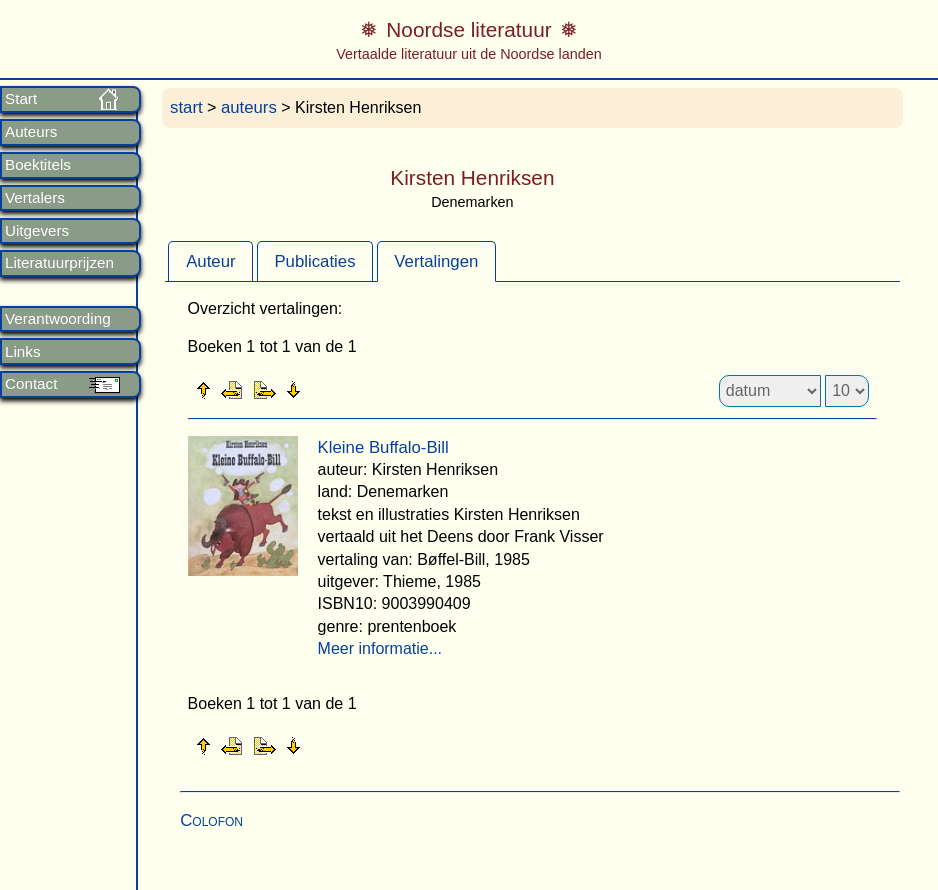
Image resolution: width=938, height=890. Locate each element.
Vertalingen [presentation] (436, 261)
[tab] (210, 261)
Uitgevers (37, 231)
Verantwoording (58, 319)
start (186, 107)
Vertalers (35, 198)
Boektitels (38, 165)
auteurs (249, 107)
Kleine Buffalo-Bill (383, 447)
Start (21, 99)
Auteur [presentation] (210, 261)
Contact (31, 384)
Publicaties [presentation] (314, 261)
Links (22, 352)
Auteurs (31, 132)
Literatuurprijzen (59, 263)
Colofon (211, 820)
